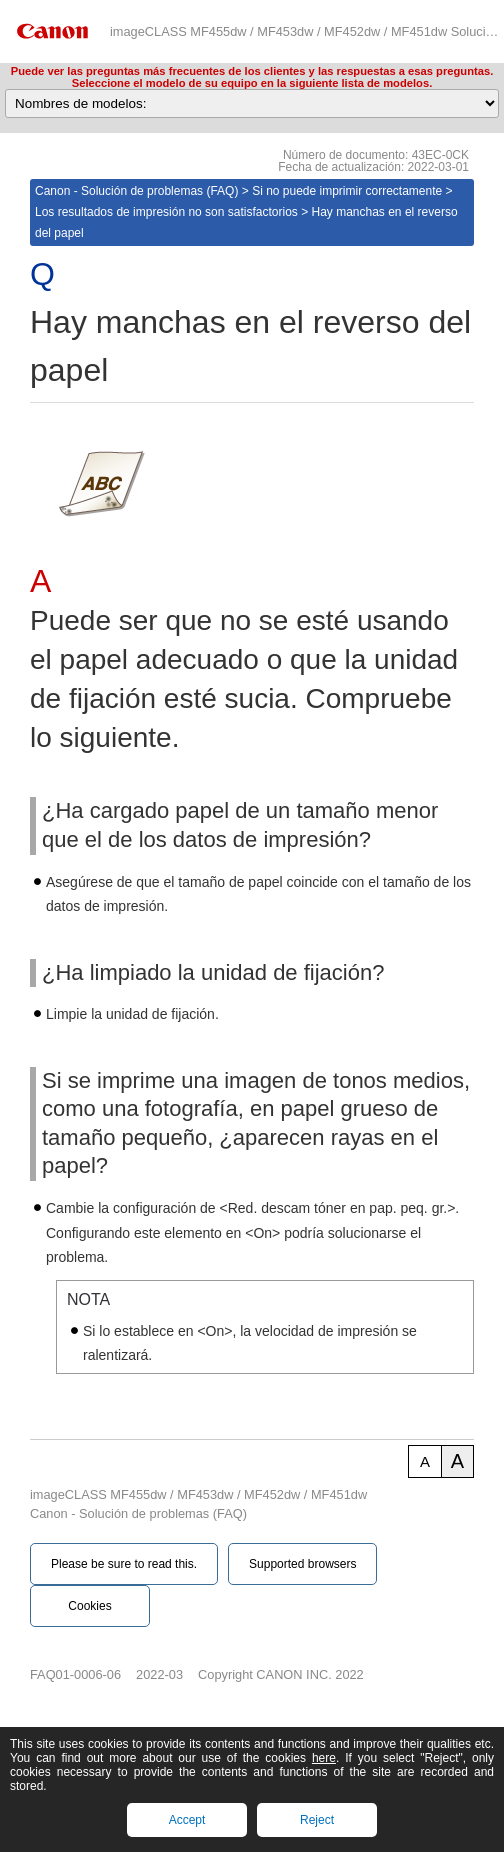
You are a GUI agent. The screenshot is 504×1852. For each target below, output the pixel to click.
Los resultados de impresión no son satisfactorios (166, 212)
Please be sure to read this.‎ (124, 1564)
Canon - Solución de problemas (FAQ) (136, 191)
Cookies (89, 1606)
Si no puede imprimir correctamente (347, 191)
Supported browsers (302, 1564)
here (324, 1758)
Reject (317, 1820)
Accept (187, 1820)
